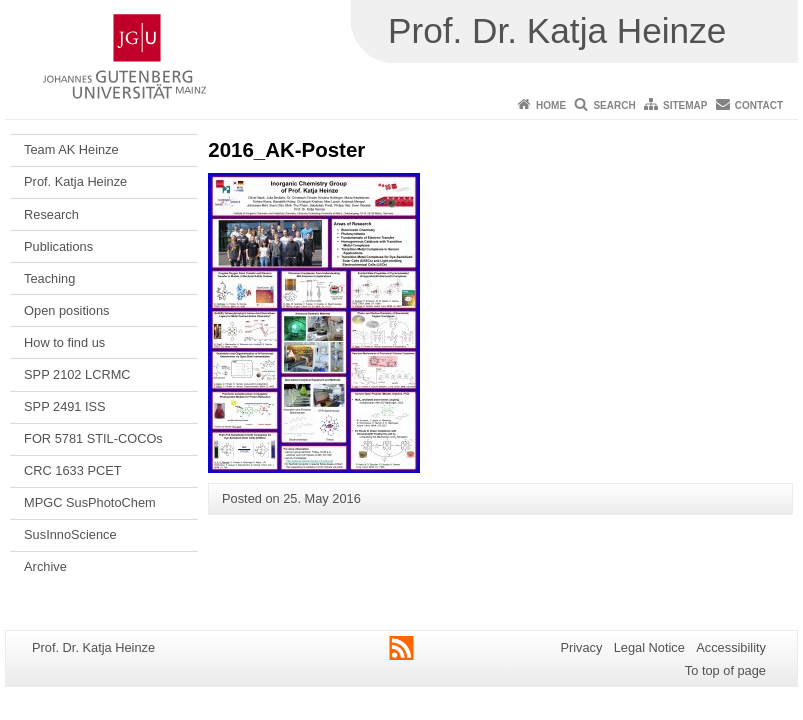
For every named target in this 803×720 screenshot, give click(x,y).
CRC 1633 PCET (72, 470)
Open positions (66, 310)
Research (51, 214)
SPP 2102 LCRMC (77, 374)
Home (551, 105)
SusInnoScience (70, 534)
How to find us (64, 342)
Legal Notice (649, 647)
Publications (58, 246)
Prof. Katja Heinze (75, 181)
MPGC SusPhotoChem (90, 502)
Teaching (49, 278)
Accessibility (731, 647)
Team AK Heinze (71, 149)
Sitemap (685, 105)
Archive (45, 566)
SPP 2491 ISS (65, 406)
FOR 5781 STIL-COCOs (93, 438)
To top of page (725, 670)
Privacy (581, 647)
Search (614, 105)
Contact (759, 105)
